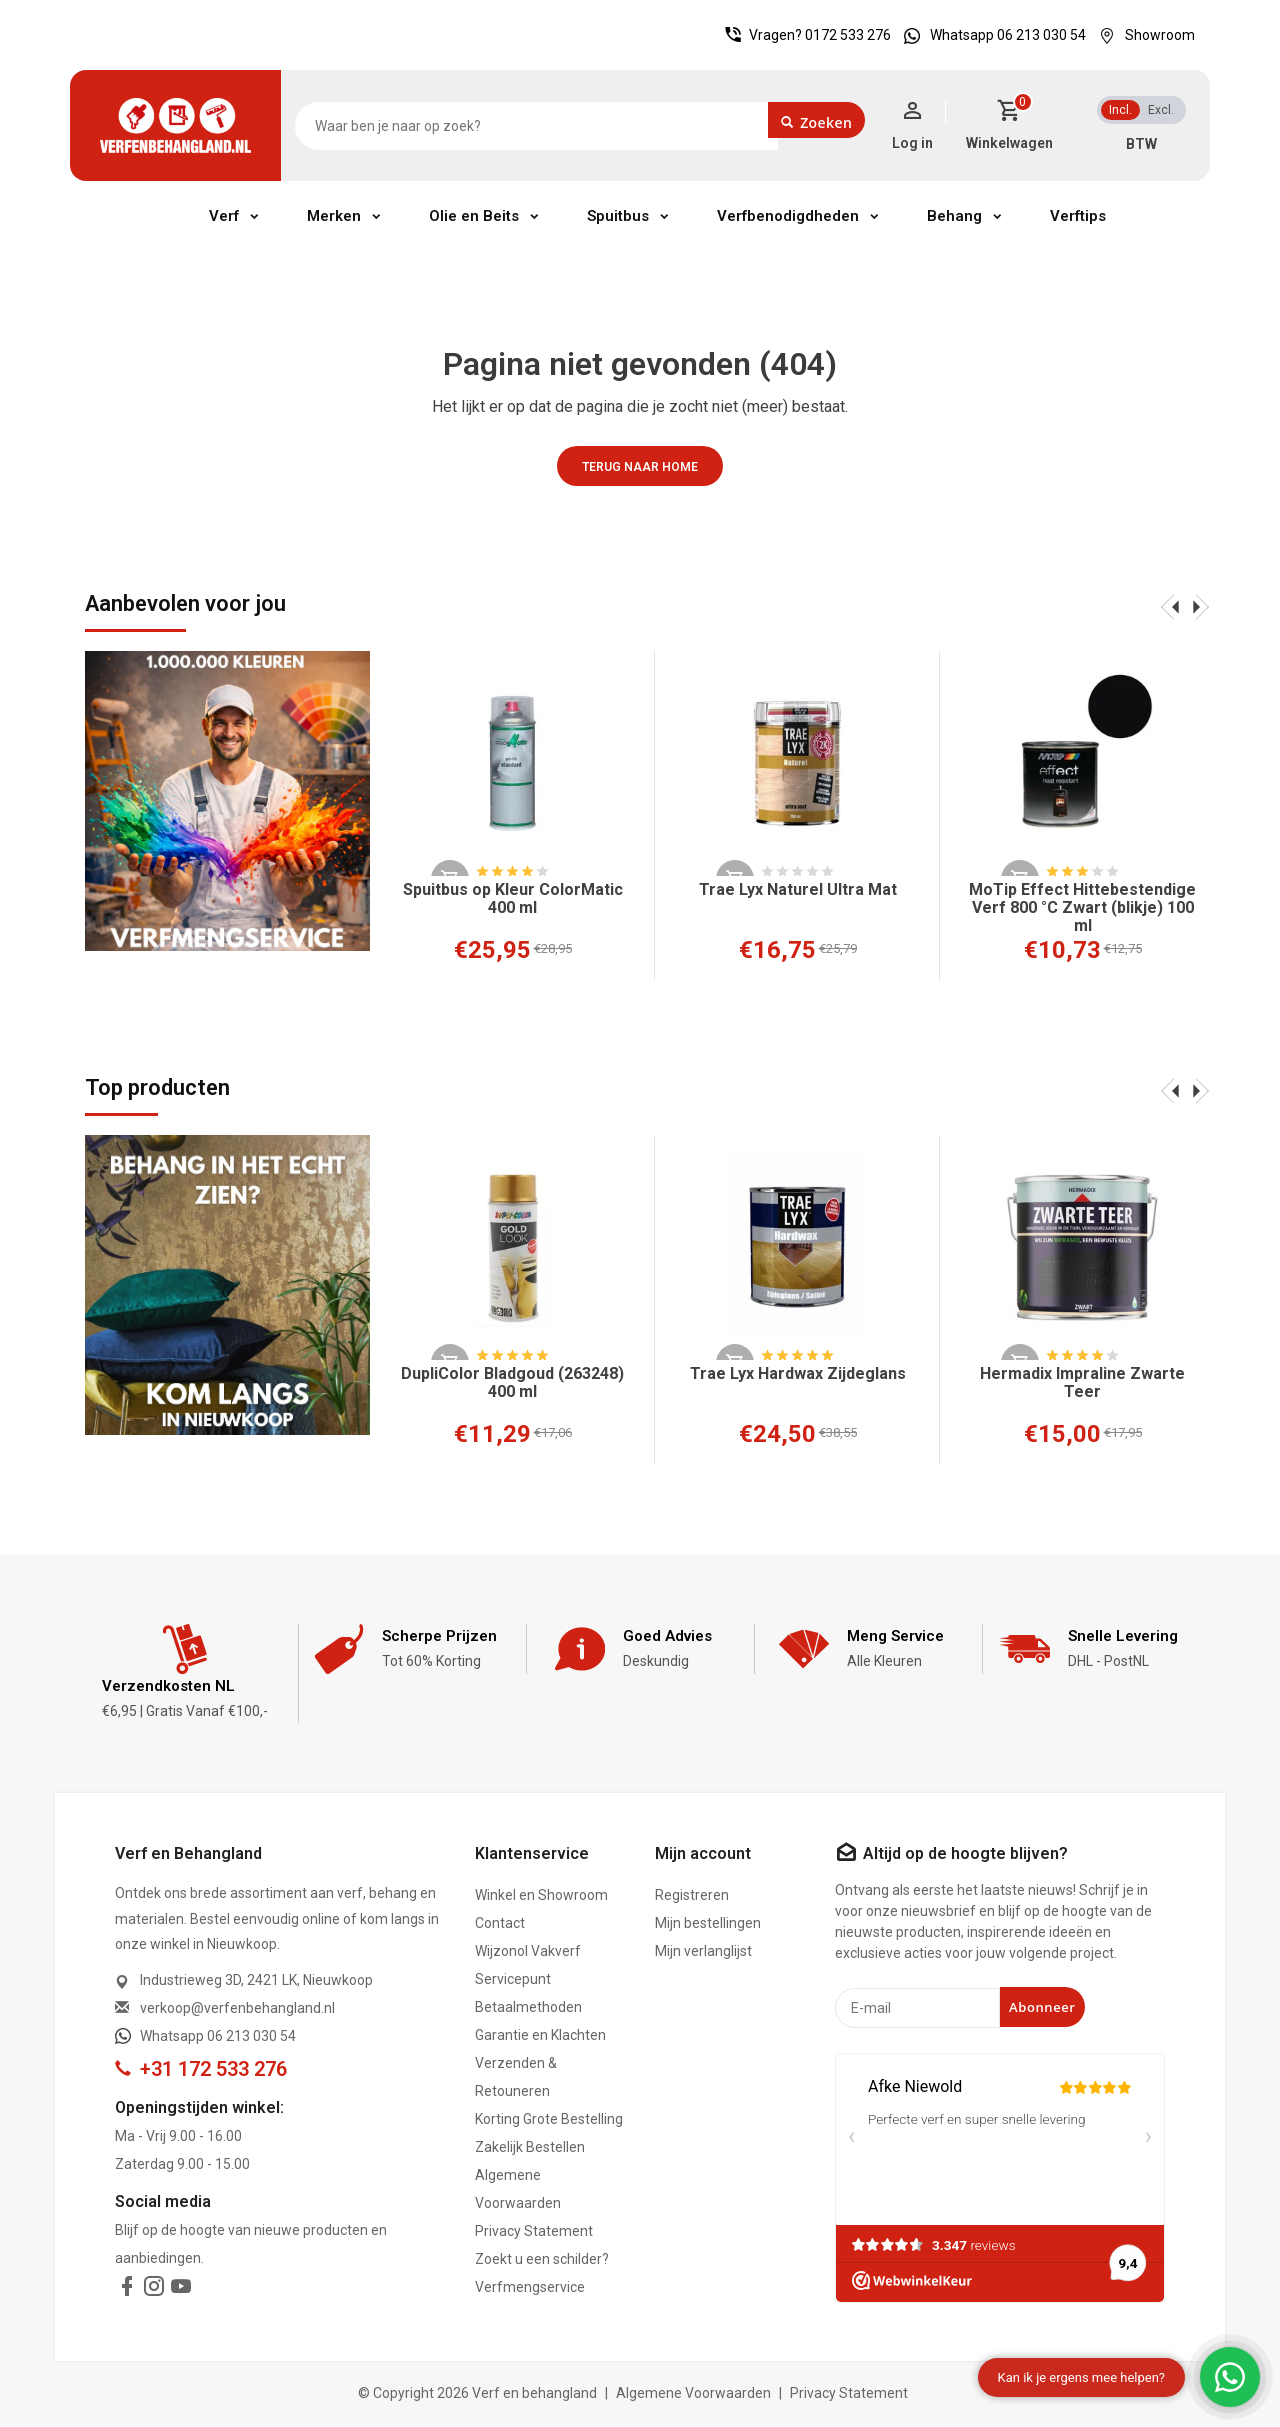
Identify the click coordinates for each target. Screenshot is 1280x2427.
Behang (954, 216)
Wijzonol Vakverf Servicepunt (528, 1966)
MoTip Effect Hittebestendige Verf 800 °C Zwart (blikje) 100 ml (1082, 908)
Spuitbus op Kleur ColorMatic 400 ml (513, 899)
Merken (334, 216)
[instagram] (154, 2291)
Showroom (1142, 35)
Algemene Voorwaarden (518, 2190)
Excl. (1161, 110)
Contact (500, 1924)
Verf (224, 216)
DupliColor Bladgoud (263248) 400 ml (512, 1383)
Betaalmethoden (528, 2008)
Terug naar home (640, 467)
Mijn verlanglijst (703, 1952)
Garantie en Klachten (540, 2036)
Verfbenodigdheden (788, 216)
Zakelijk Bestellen (530, 2148)
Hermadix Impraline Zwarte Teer (1082, 1383)
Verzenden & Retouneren (516, 2078)
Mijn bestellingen (708, 1924)
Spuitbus (618, 216)
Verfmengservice (530, 2288)
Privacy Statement (534, 2232)
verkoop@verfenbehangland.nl (237, 2009)
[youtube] (181, 2291)
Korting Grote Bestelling (549, 2120)
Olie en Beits (474, 216)
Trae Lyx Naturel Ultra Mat (798, 890)
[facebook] (127, 2291)
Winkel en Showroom (541, 1896)
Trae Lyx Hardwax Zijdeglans (798, 1374)
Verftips (1078, 216)
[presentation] (1170, 606)
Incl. (1120, 110)
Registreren (692, 1896)
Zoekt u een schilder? (542, 2260)
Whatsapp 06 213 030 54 (990, 35)
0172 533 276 (848, 35)
